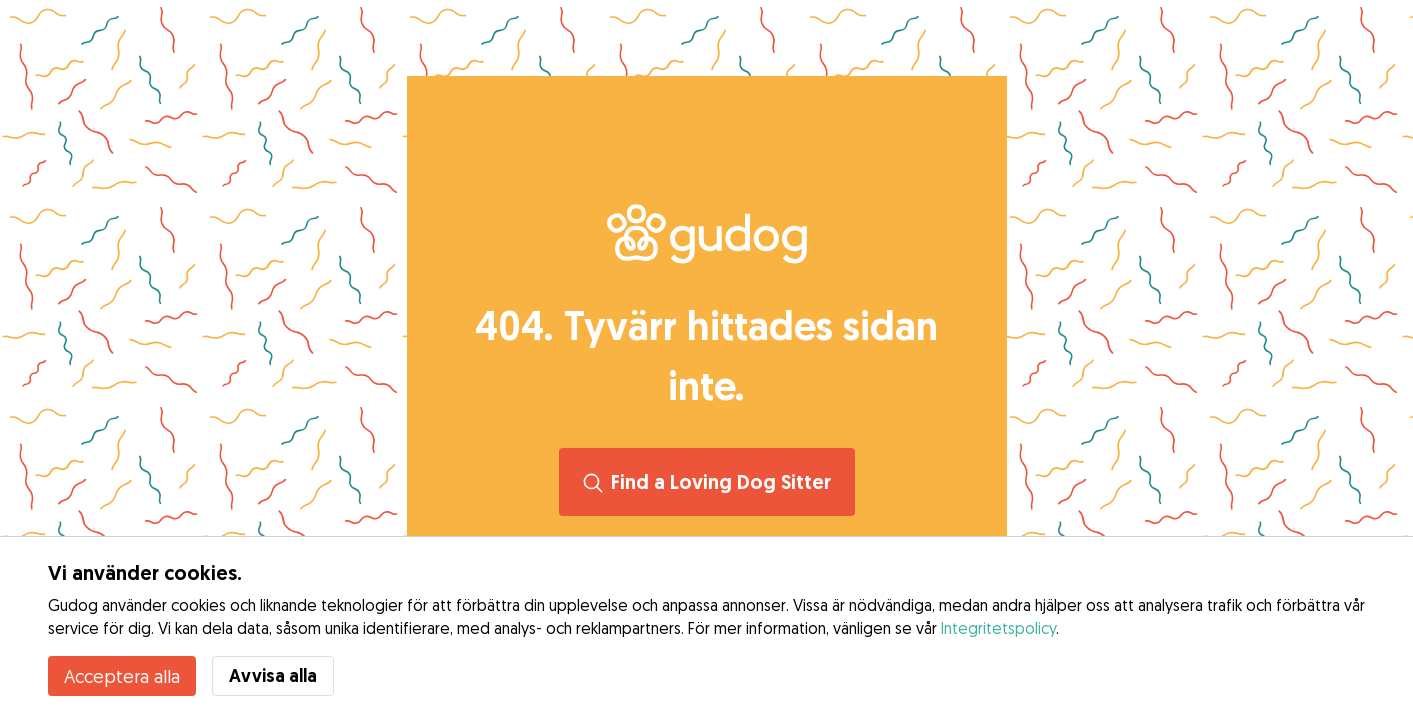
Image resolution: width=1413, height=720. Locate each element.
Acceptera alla (122, 676)
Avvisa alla (273, 675)
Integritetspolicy (998, 628)
